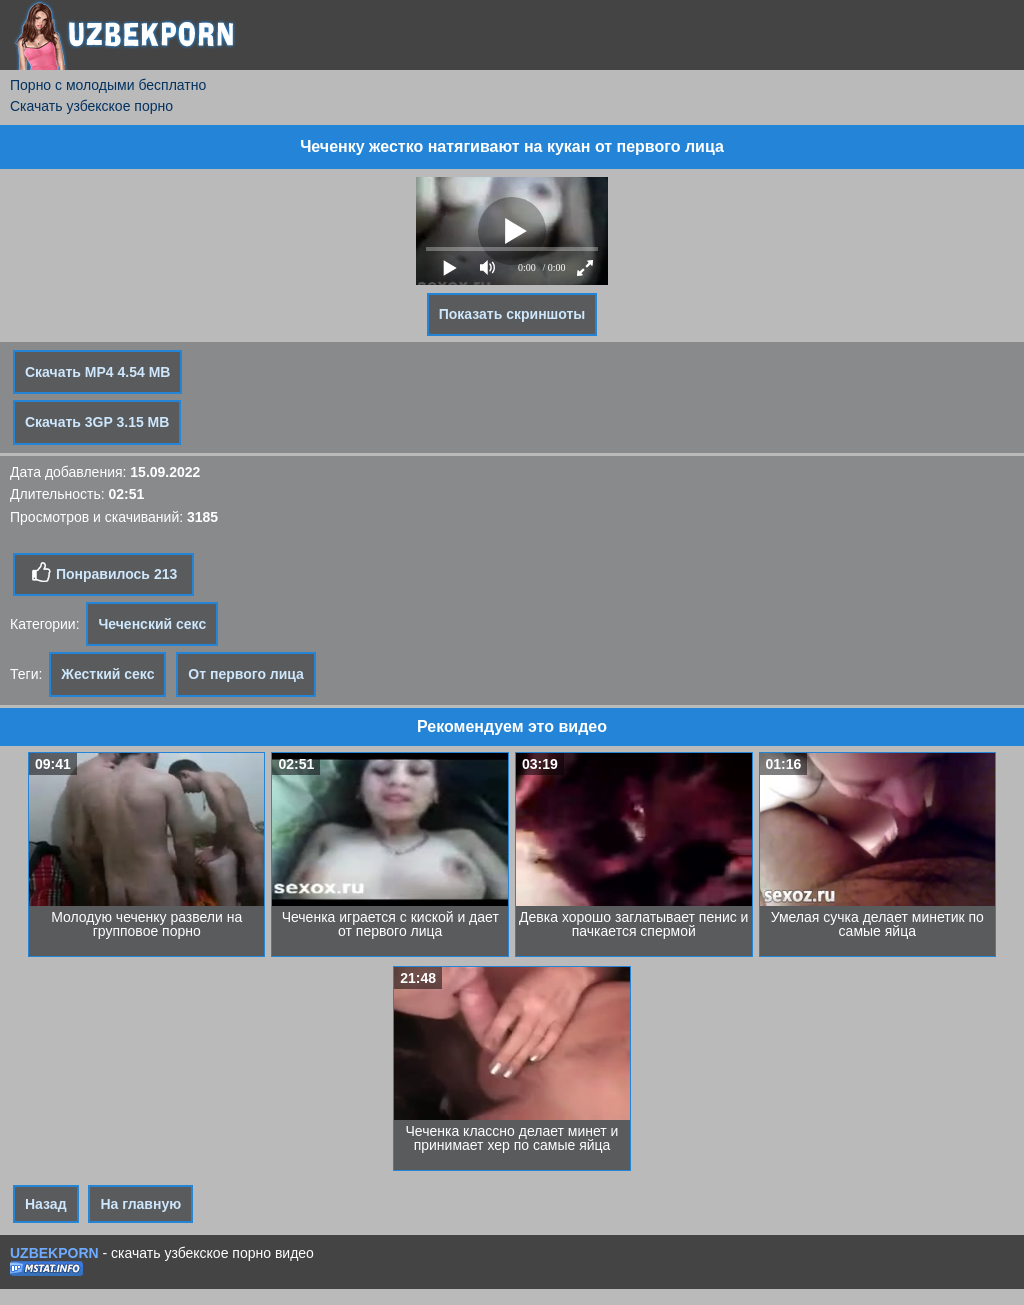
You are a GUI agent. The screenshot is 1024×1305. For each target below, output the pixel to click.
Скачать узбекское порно (91, 106)
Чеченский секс (152, 624)
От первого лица (246, 674)
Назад (46, 1204)
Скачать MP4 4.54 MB (97, 372)
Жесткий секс (107, 674)
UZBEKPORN (54, 1253)
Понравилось (103, 573)
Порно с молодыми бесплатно (108, 85)
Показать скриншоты (512, 314)
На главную (140, 1204)
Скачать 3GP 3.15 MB (97, 422)
